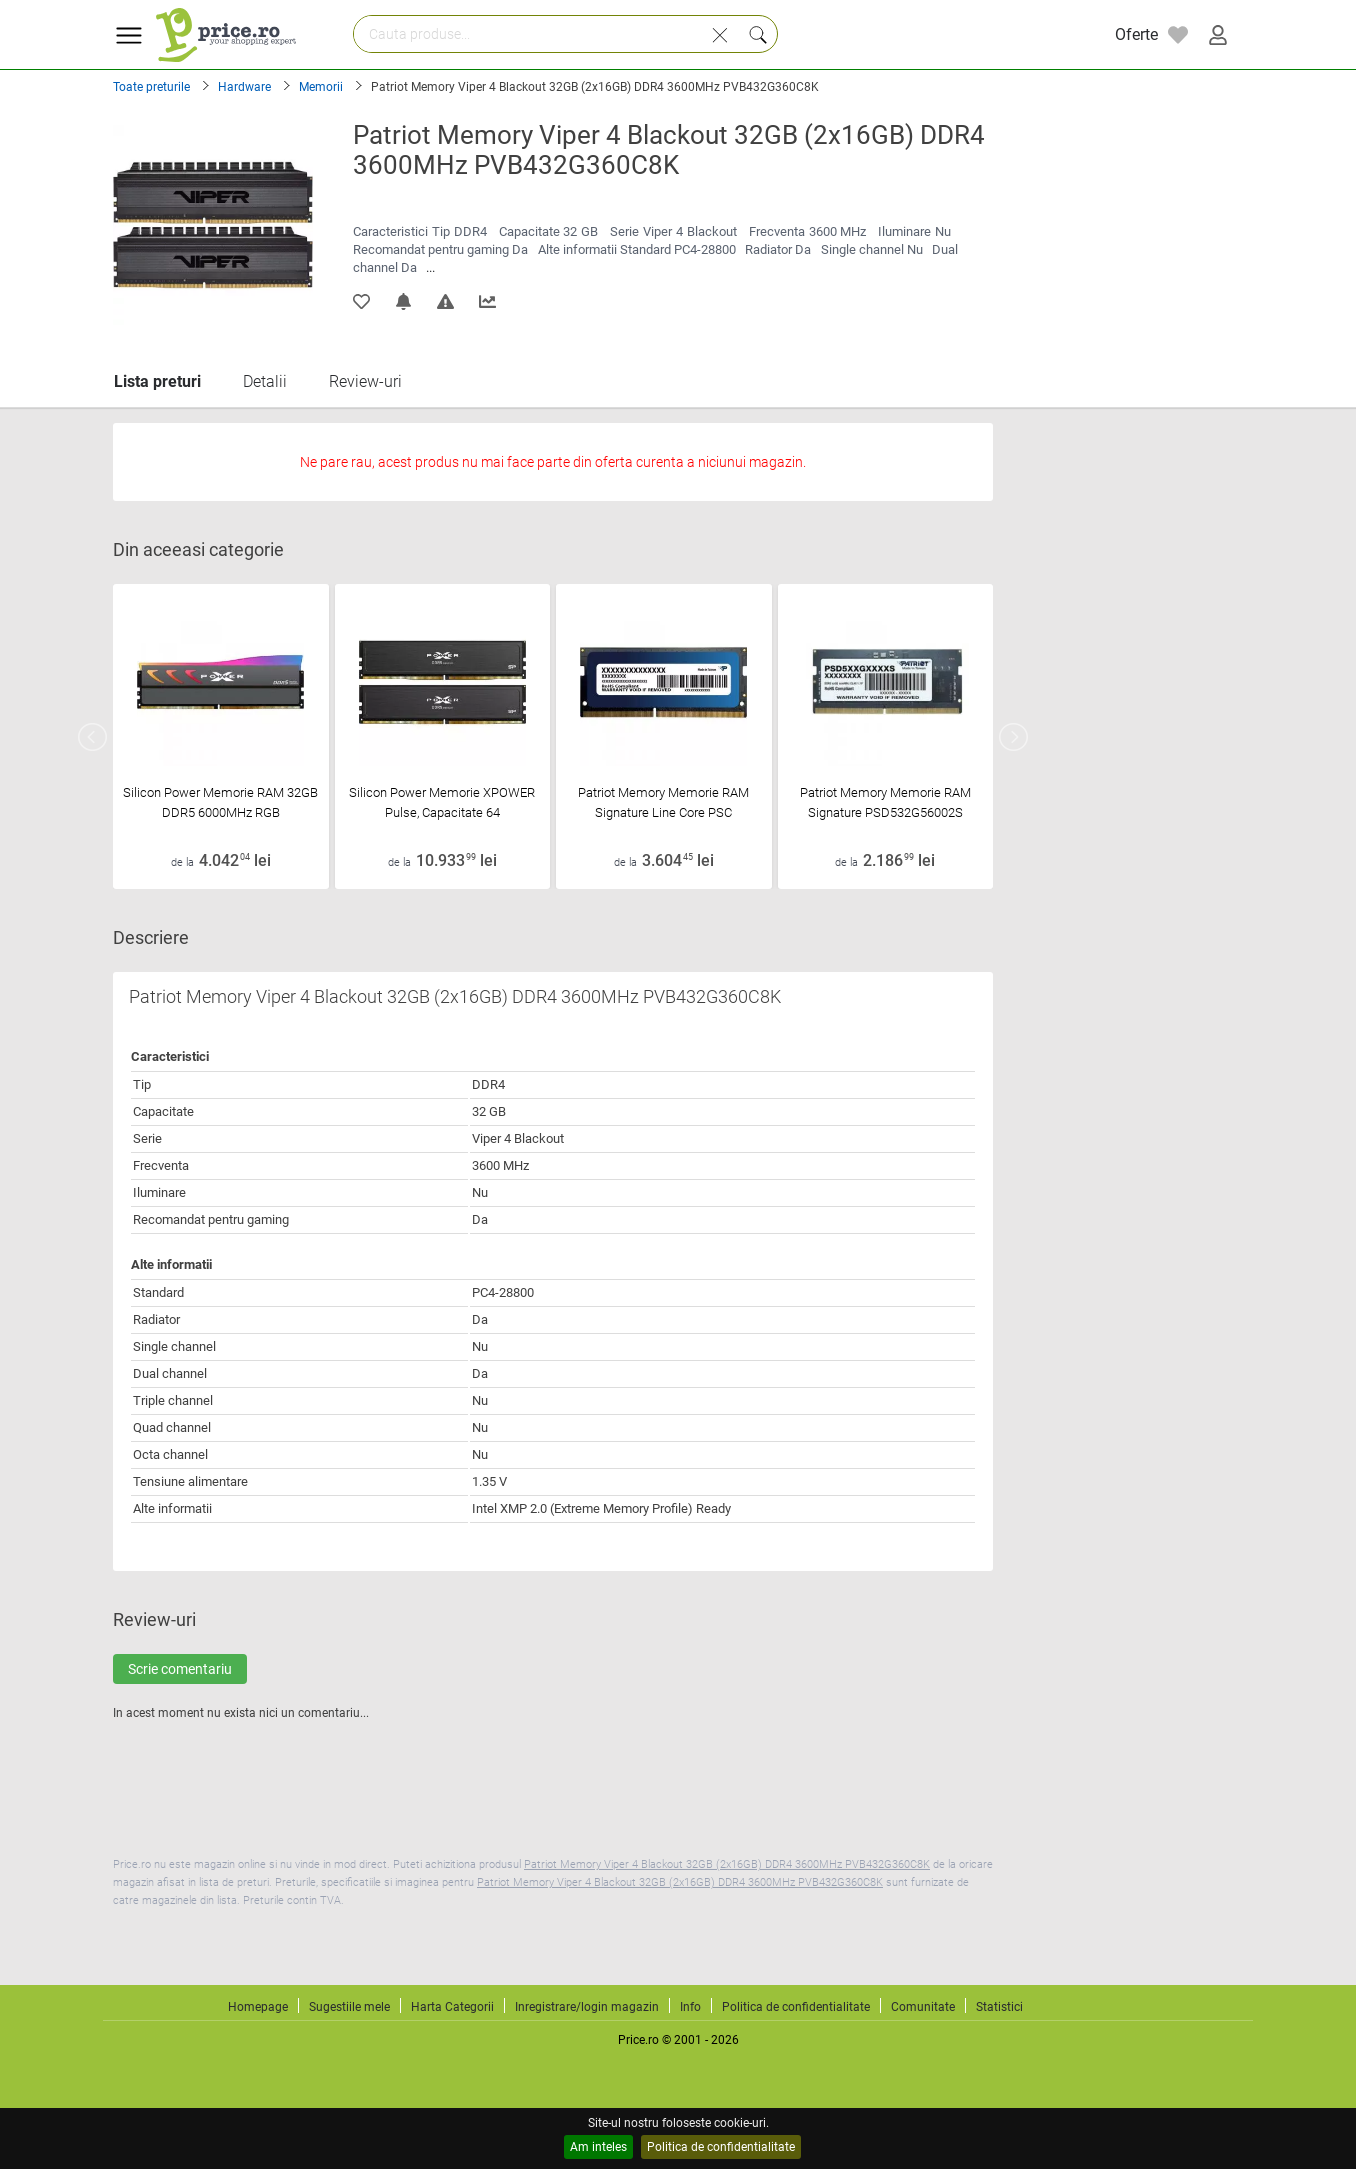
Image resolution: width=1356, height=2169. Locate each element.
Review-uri (365, 381)
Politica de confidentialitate (721, 2147)
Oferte (1136, 34)
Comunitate (923, 2007)
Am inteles (598, 2147)
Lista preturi (157, 381)
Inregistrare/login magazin (587, 2007)
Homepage (258, 2007)
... (430, 267)
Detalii (265, 381)
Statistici (999, 2007)
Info (690, 2007)
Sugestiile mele (349, 2007)
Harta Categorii (452, 2007)
